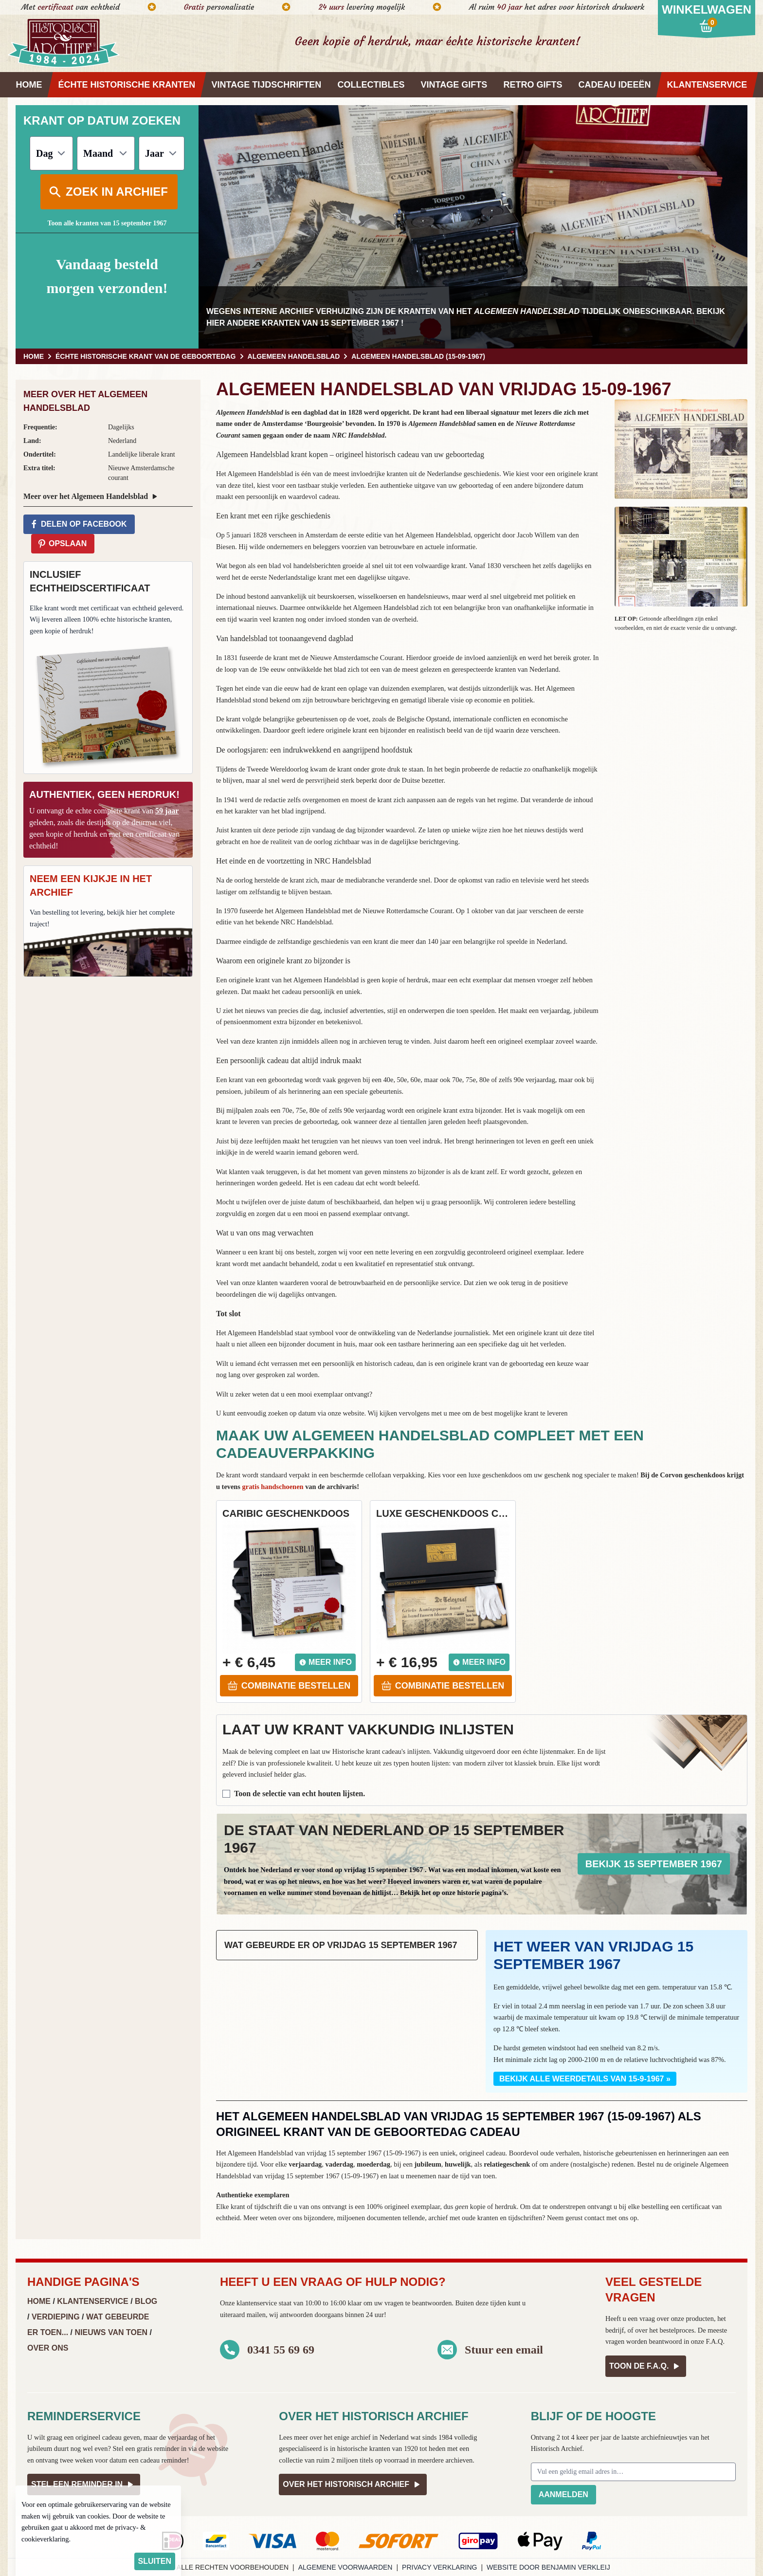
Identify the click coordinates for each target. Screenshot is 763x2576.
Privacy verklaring (439, 2567)
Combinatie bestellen (289, 1686)
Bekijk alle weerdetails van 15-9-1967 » (585, 2079)
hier (215, 323)
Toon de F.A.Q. (645, 2366)
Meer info (325, 1662)
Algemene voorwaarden (345, 2567)
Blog (146, 2301)
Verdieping (56, 2317)
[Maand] (106, 153)
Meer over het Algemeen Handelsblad (91, 496)
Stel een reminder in (83, 2484)
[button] (681, 449)
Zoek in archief (108, 192)
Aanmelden (563, 2494)
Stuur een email (504, 2349)
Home (39, 2301)
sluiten (154, 2561)
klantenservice (256, 2303)
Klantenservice (92, 2301)
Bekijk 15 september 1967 (653, 1863)
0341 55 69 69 (280, 2349)
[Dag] (51, 153)
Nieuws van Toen (111, 2332)
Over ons (47, 2348)
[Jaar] (161, 153)
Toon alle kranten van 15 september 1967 (106, 223)
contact (594, 2218)
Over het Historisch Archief (353, 2484)
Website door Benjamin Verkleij (548, 2567)
